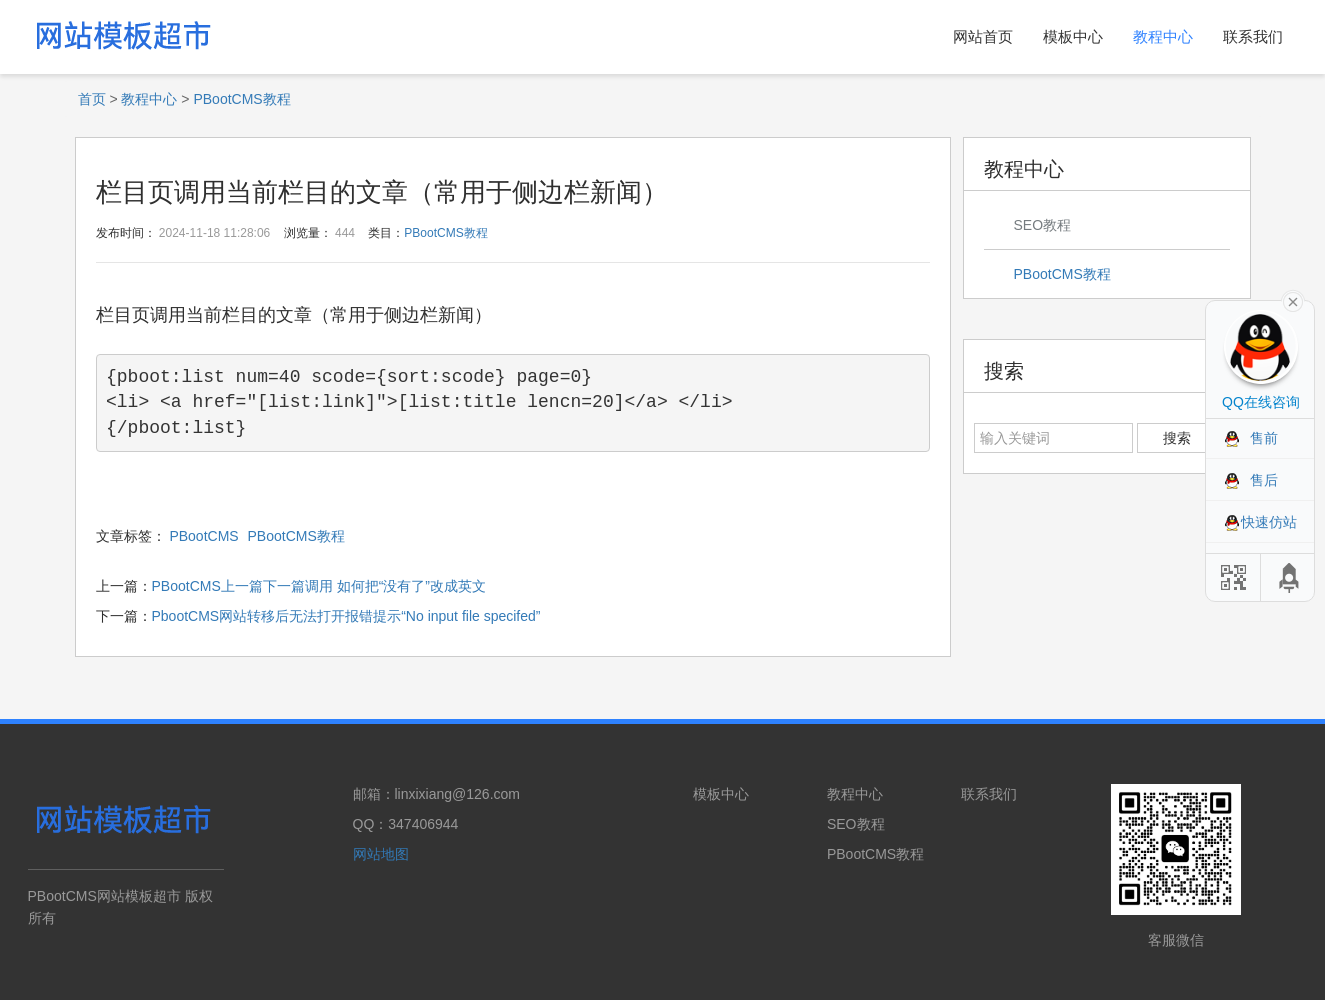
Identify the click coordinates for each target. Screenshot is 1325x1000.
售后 (1264, 480)
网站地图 (381, 854)
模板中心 (1073, 36)
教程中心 (1163, 36)
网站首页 (983, 36)
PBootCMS (203, 536)
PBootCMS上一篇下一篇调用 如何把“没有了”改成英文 (319, 586)
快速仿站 (1269, 522)
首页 (92, 99)
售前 (1264, 438)
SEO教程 (1043, 225)
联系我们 (1253, 36)
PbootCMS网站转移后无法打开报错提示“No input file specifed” (346, 616)
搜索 (1177, 438)
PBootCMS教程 (241, 99)
